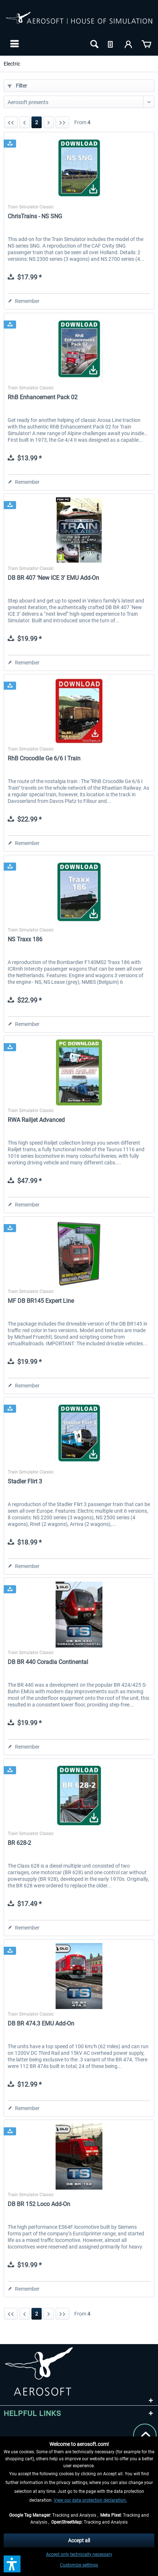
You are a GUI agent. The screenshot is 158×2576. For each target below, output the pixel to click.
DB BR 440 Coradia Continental (48, 1661)
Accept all (79, 2540)
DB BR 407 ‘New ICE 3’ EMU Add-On (53, 577)
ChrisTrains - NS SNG (35, 216)
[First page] (11, 122)
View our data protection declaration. (90, 2500)
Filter (17, 86)
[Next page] (49, 122)
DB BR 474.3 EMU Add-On (41, 2023)
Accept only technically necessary (79, 2554)
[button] (12, 2563)
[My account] (128, 43)
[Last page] (62, 122)
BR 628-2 (19, 1842)
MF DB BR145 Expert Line (41, 1300)
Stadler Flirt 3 (25, 1481)
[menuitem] (13, 43)
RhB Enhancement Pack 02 (43, 397)
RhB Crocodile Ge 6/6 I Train (44, 758)
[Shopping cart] (146, 43)
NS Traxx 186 (25, 939)
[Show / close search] (93, 43)
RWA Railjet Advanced (36, 1119)
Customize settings (79, 2565)
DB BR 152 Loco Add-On (39, 2204)
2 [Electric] (36, 122)
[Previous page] (24, 122)
